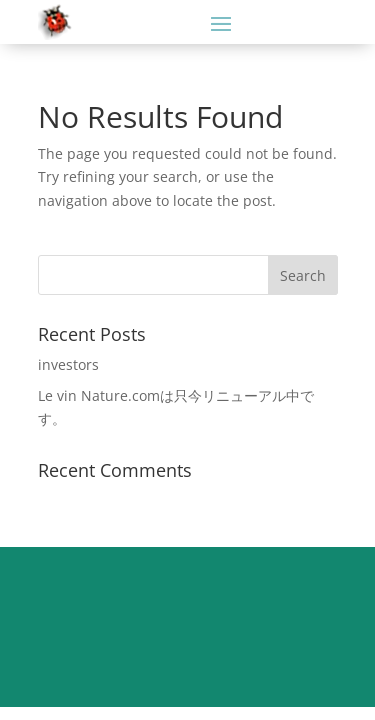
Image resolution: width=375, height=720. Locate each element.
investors (68, 364)
